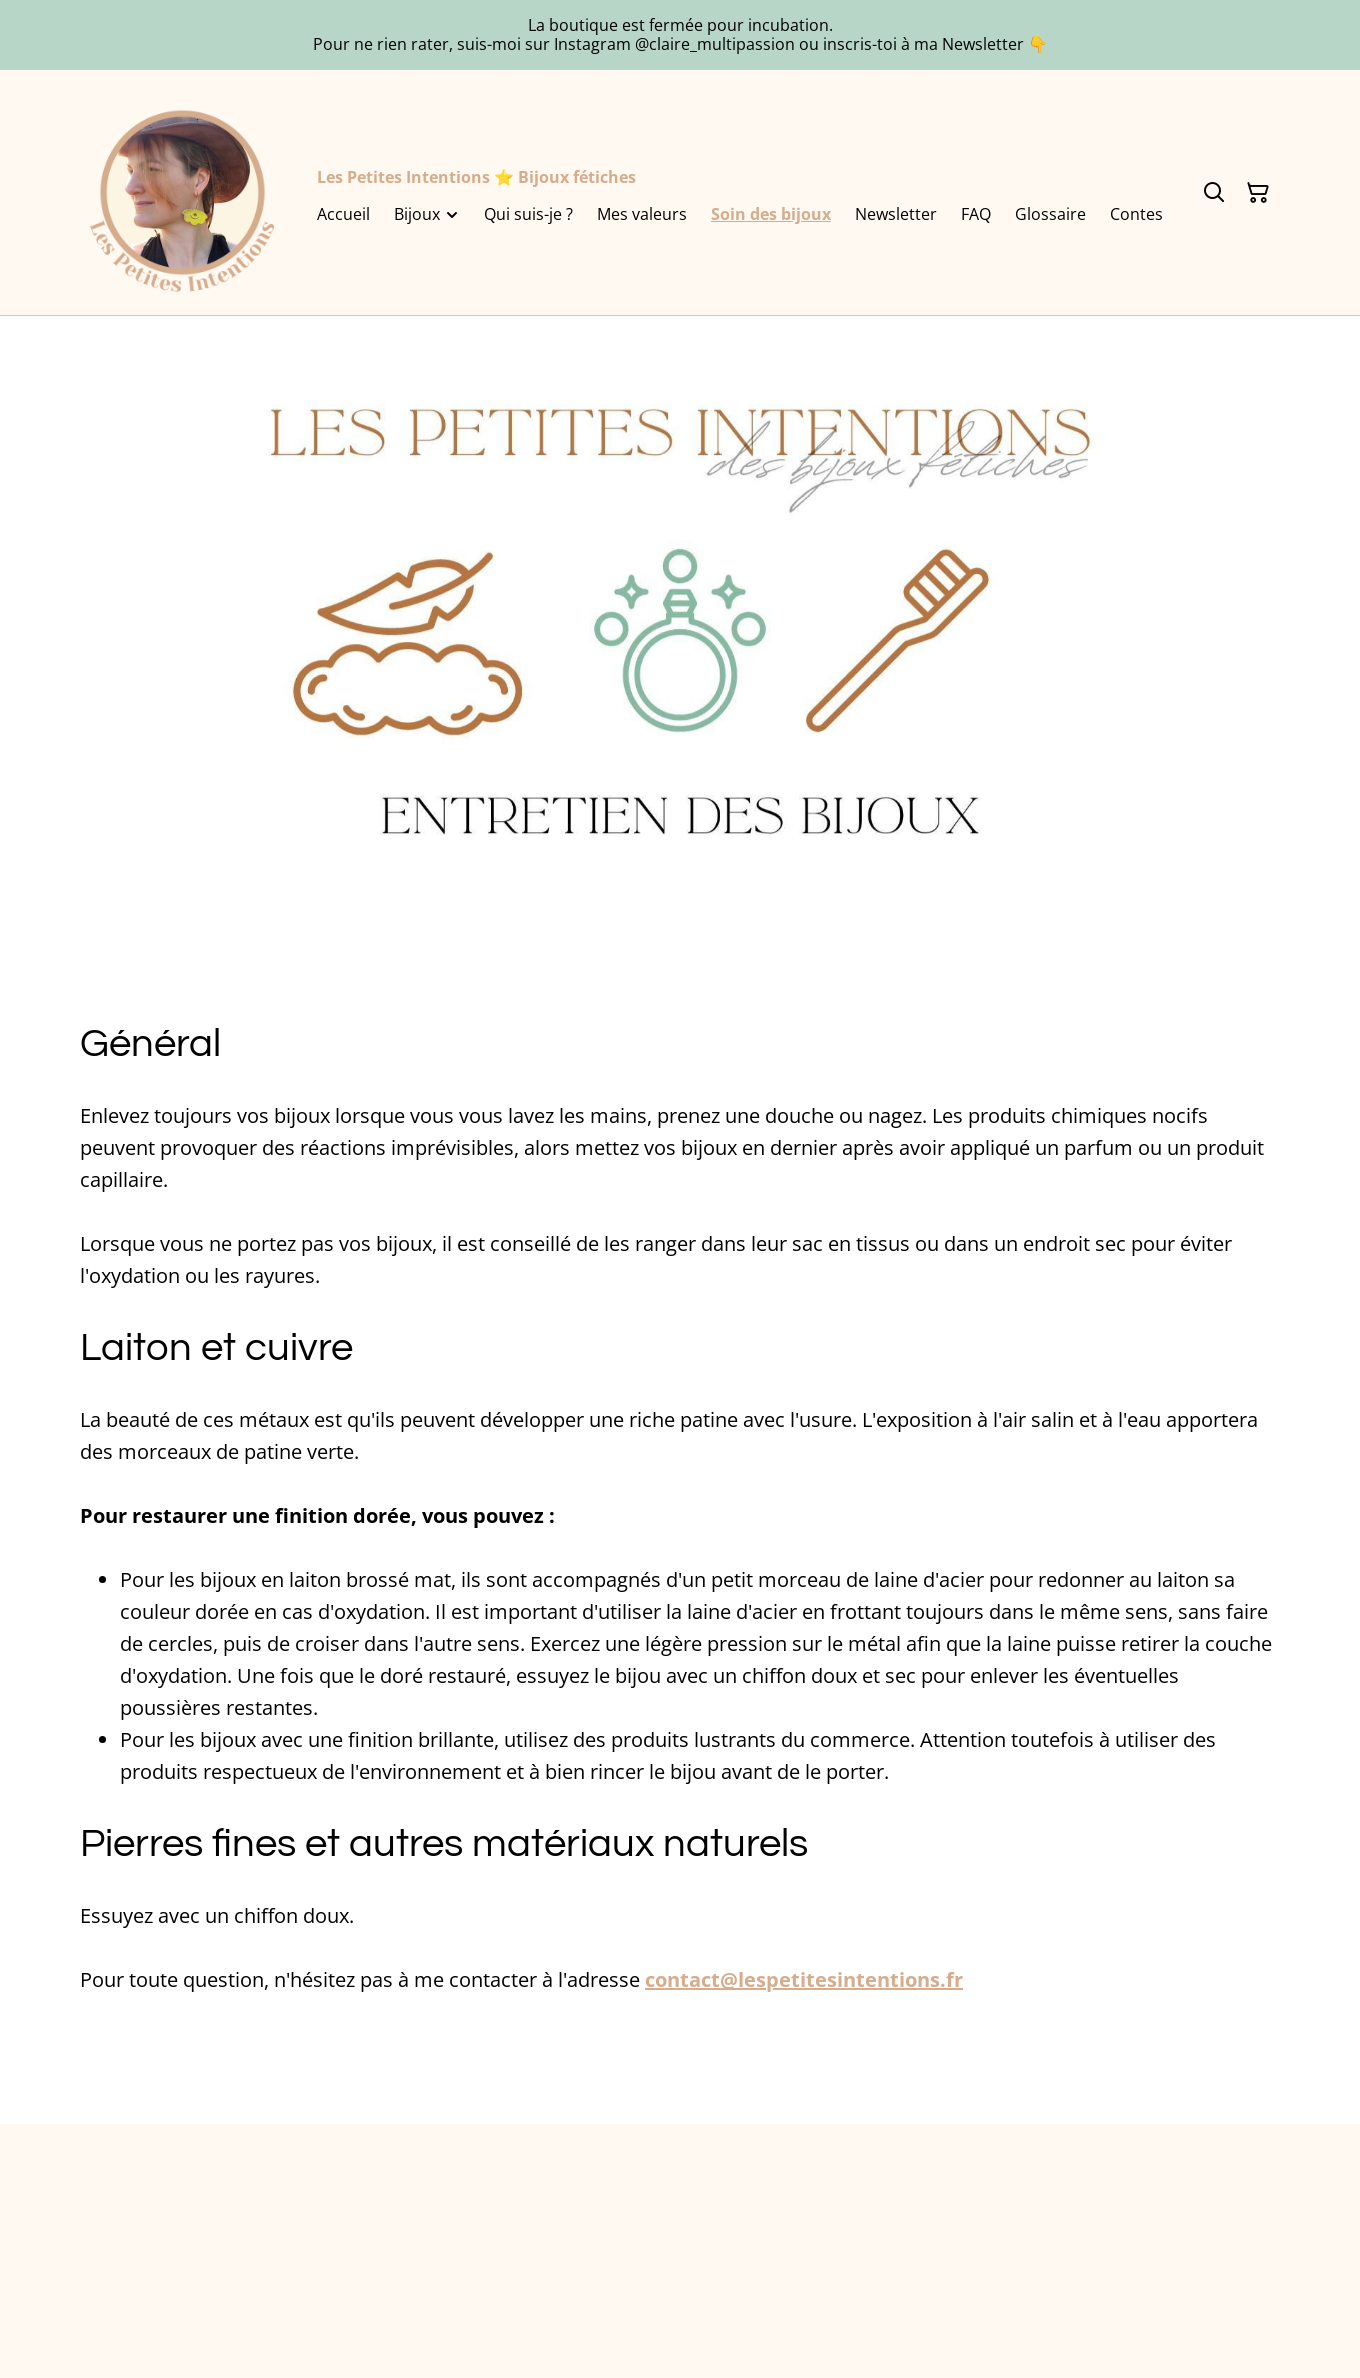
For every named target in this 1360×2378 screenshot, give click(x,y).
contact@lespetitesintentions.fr (804, 1979)
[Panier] (1258, 193)
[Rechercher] (1214, 193)
